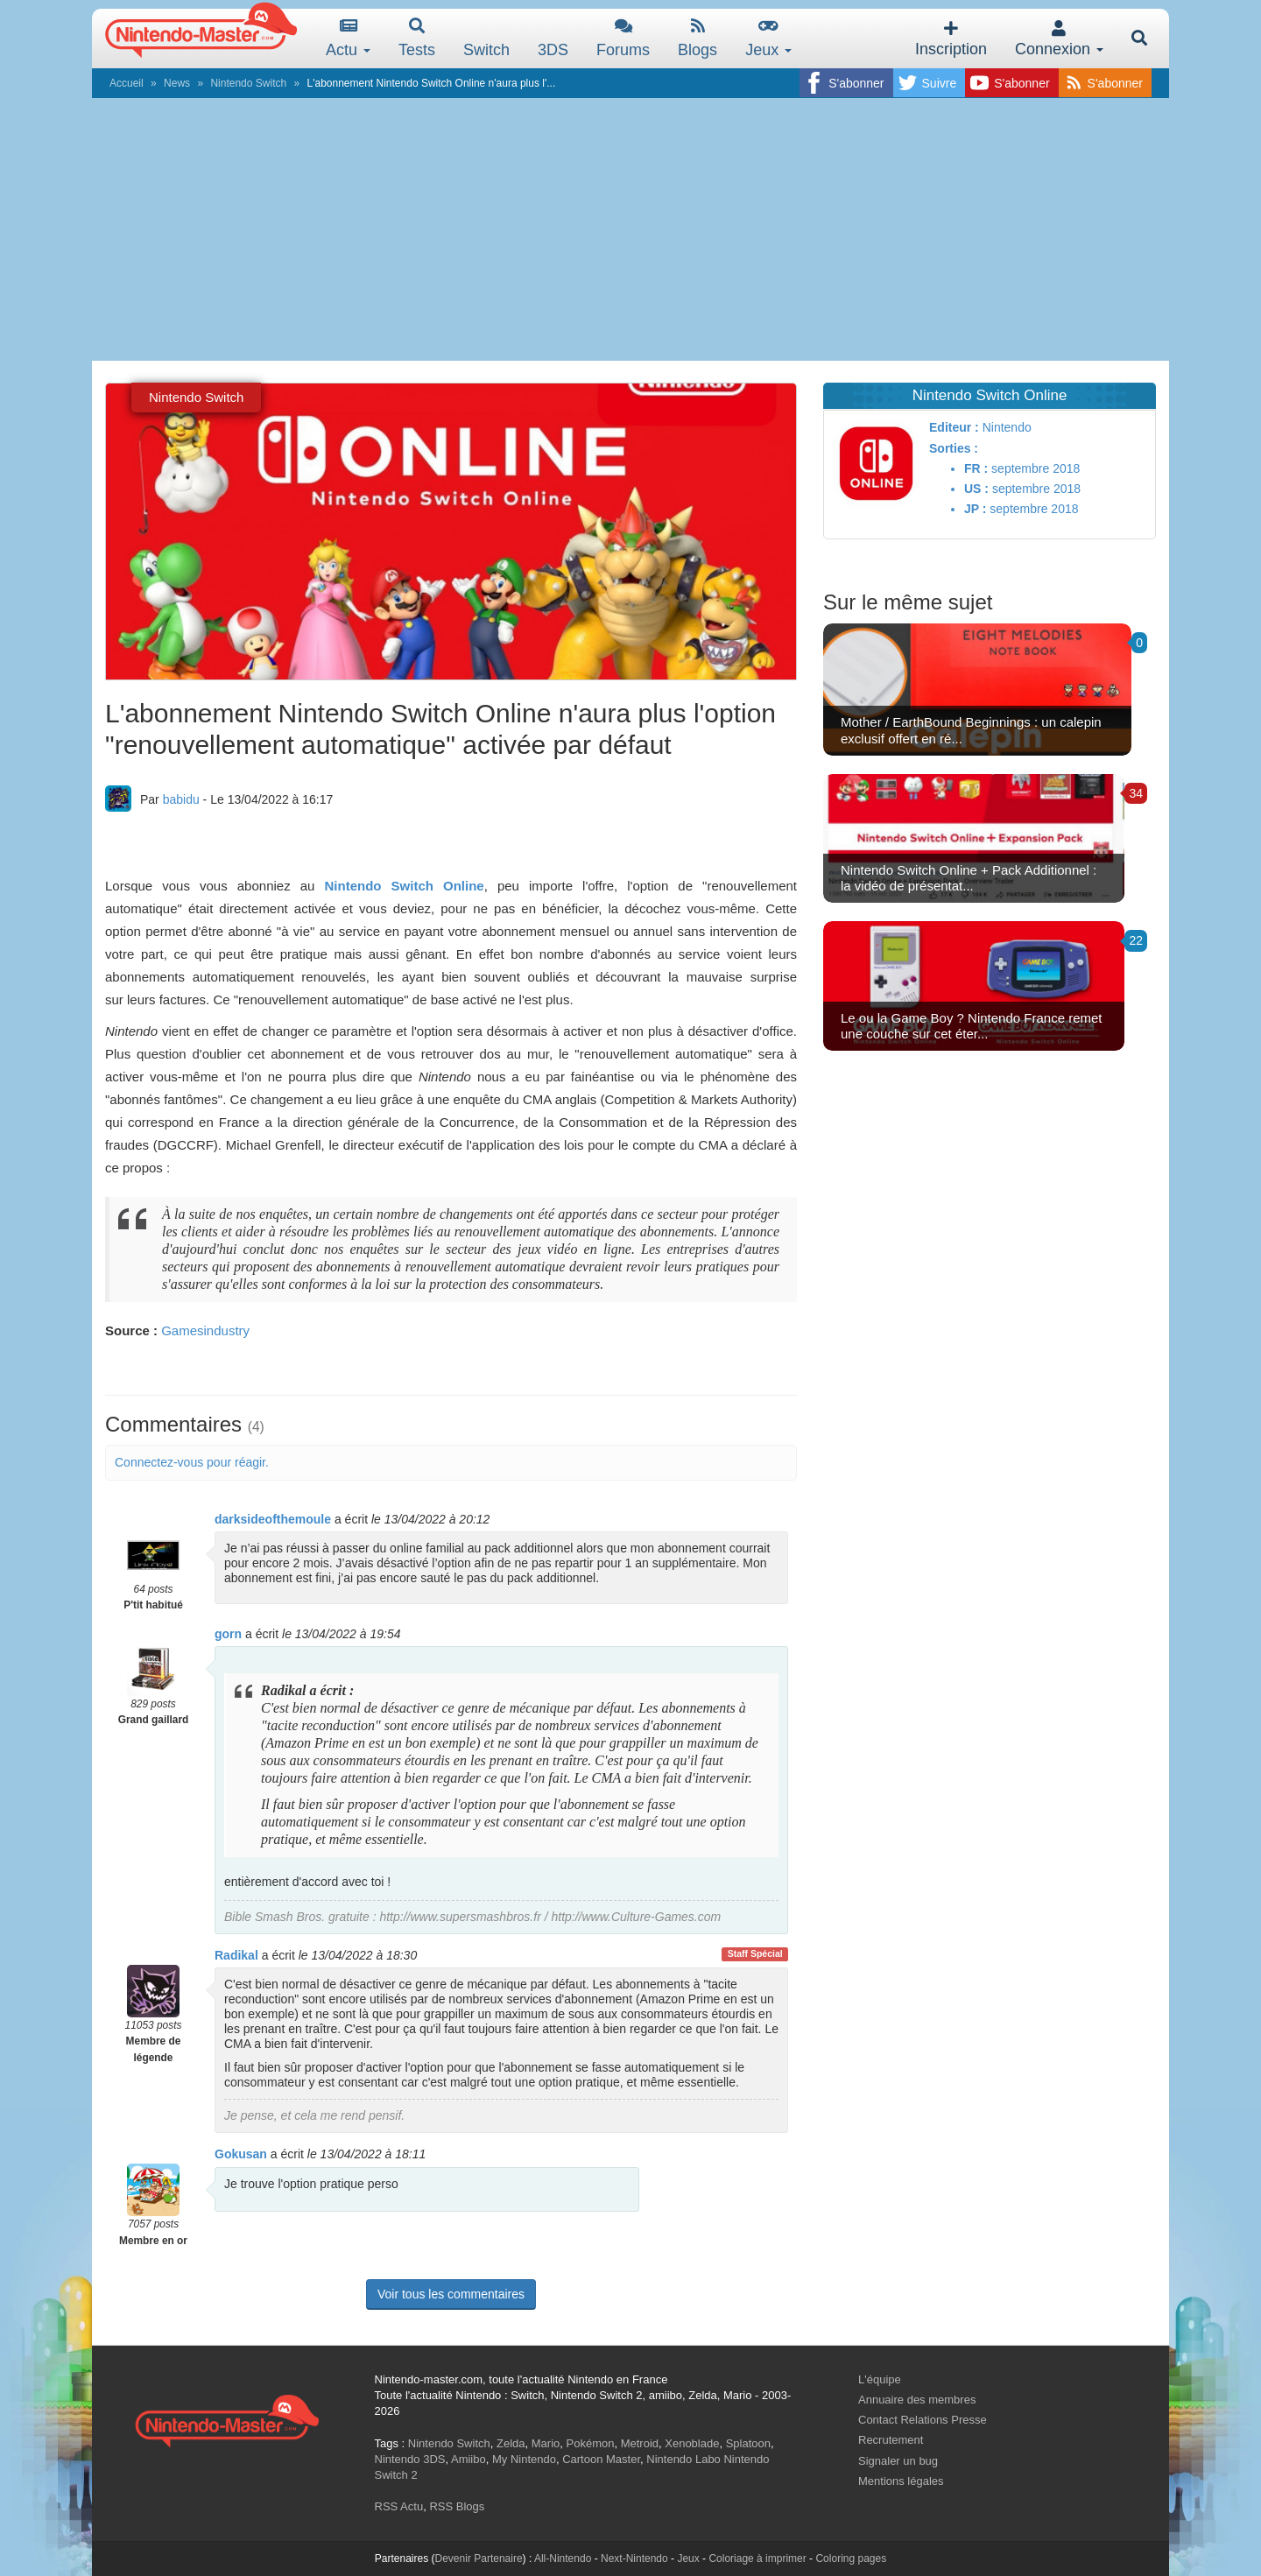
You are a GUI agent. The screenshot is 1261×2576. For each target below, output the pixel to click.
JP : (975, 509)
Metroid (640, 2443)
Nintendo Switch (248, 83)
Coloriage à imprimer (757, 2558)
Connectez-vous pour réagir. (192, 1462)
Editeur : (954, 427)
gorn (228, 1634)
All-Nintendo (562, 2558)
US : (976, 489)
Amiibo (468, 2459)
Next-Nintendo (634, 2558)
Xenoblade (692, 2443)
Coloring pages (850, 2558)
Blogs (697, 38)
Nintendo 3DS (410, 2459)
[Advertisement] (630, 229)
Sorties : (953, 448)
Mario (546, 2443)
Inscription (951, 39)
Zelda (511, 2443)
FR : (976, 468)
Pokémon (591, 2443)
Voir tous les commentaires (451, 2294)
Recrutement (890, 2439)
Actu (348, 38)
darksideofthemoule (273, 1519)
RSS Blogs (456, 2506)
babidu (181, 799)
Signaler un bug (898, 2460)
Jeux (768, 38)
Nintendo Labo (683, 2459)
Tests (416, 38)
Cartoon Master (601, 2459)
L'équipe (879, 2379)
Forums (623, 38)
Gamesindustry (205, 1330)
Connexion (1059, 39)
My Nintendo (524, 2459)
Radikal (236, 1955)
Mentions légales (901, 2481)
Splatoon (748, 2443)
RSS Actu (399, 2506)
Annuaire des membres (917, 2399)
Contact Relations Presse (922, 2419)
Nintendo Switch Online (404, 885)
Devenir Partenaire (479, 2558)
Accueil (126, 83)
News (177, 83)
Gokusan (241, 2154)
